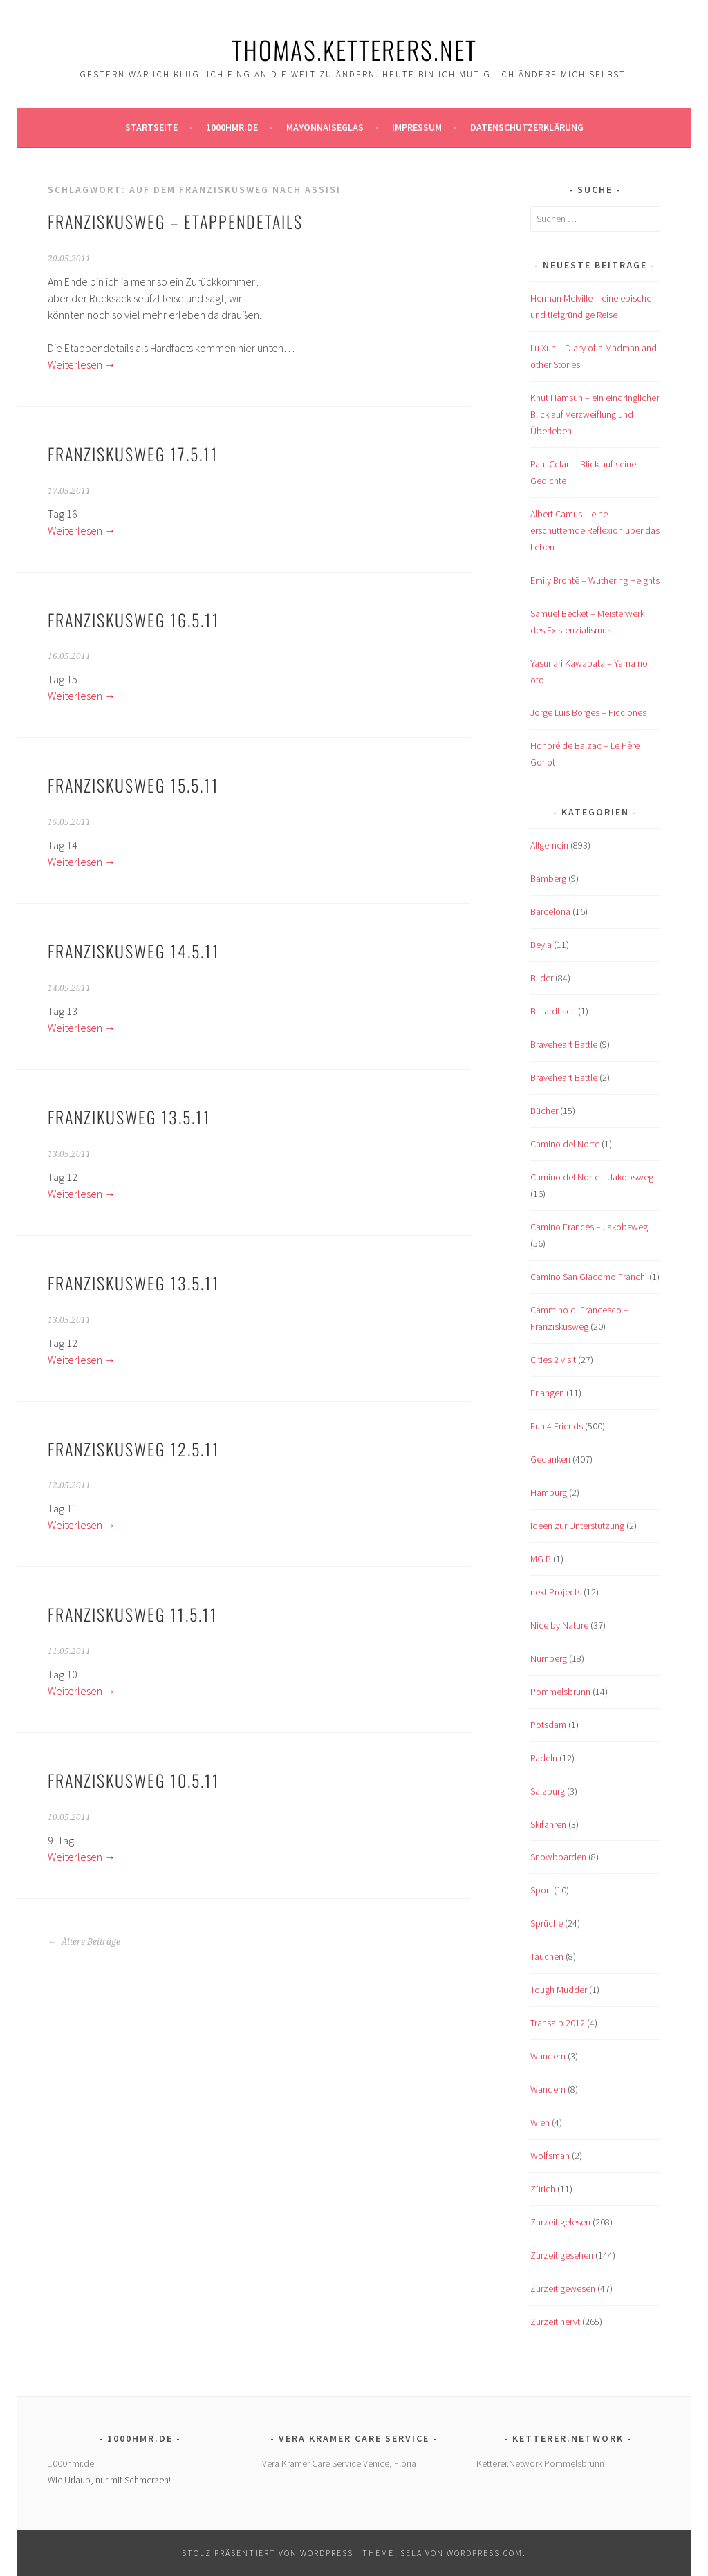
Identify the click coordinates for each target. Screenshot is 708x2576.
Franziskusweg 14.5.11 (134, 950)
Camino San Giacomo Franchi (588, 1276)
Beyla (541, 944)
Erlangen (547, 1393)
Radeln (543, 1758)
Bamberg (548, 878)
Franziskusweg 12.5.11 (134, 1448)
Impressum (417, 127)
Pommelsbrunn (560, 1691)
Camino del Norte (564, 1144)
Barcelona (550, 911)
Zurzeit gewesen (562, 2288)
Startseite (151, 127)
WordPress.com (485, 2553)
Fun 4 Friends (556, 1426)
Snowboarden (558, 1857)
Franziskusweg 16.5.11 (134, 619)
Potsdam (548, 1724)
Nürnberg (548, 1658)
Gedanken (550, 1459)
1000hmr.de (232, 127)
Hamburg (548, 1492)
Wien (540, 2122)
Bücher (544, 1110)
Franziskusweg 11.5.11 (133, 1614)
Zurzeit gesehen (561, 2255)
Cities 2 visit (553, 1359)
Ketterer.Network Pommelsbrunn (540, 2463)
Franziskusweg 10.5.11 (134, 1780)
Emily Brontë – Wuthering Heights (595, 580)
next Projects (555, 1592)
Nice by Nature (559, 1625)
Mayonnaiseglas (325, 127)
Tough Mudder (558, 1989)
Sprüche (546, 1923)
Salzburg (547, 1791)
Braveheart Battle (563, 1044)
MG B (540, 1559)
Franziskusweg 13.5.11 (134, 1282)
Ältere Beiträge (84, 1942)
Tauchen (546, 1956)
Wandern (548, 2056)
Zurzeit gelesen (560, 2222)
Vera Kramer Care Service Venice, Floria (339, 2463)
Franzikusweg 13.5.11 (129, 1116)
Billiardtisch (553, 1011)
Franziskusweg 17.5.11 (133, 453)
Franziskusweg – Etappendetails (175, 221)
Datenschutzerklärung (527, 127)
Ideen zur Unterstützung (577, 1525)
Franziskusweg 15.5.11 (133, 784)
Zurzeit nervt (555, 2321)
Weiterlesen (81, 364)
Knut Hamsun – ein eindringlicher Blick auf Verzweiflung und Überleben (594, 414)
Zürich (542, 2189)
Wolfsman (550, 2155)
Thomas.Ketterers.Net (354, 49)
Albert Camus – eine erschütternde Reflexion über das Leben (595, 530)
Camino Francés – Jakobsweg (589, 1227)
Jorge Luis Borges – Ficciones (588, 712)
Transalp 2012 (557, 2023)
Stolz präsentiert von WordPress (267, 2553)
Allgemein (549, 845)
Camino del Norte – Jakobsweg (591, 1177)
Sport (541, 1890)
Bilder (541, 978)
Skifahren (548, 1824)
